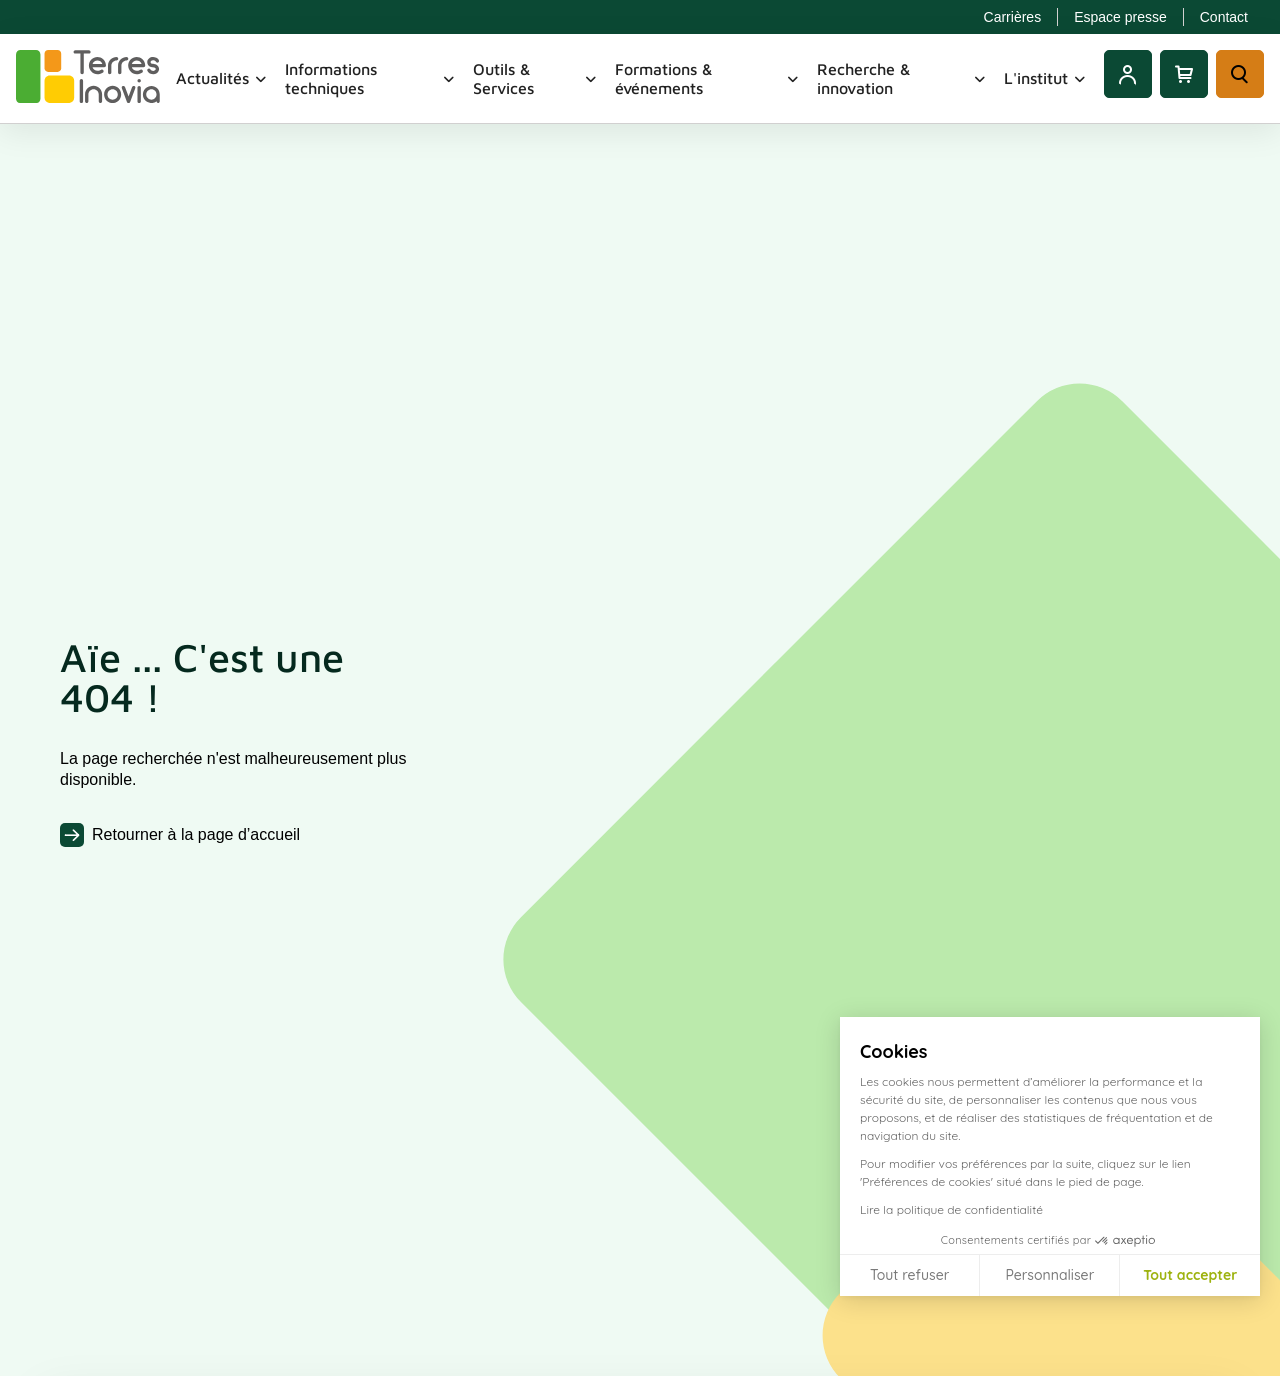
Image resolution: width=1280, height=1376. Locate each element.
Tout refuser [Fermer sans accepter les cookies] (909, 1275)
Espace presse (1120, 17)
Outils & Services (536, 78)
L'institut (1046, 78)
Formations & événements (707, 78)
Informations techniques (371, 78)
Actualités (222, 78)
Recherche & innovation (902, 78)
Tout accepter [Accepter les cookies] (1190, 1275)
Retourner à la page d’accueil (196, 834)
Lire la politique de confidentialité (951, 1209)
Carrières (1013, 17)
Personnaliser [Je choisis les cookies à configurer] (1049, 1275)
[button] (1250, 1354)
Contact (1224, 17)
